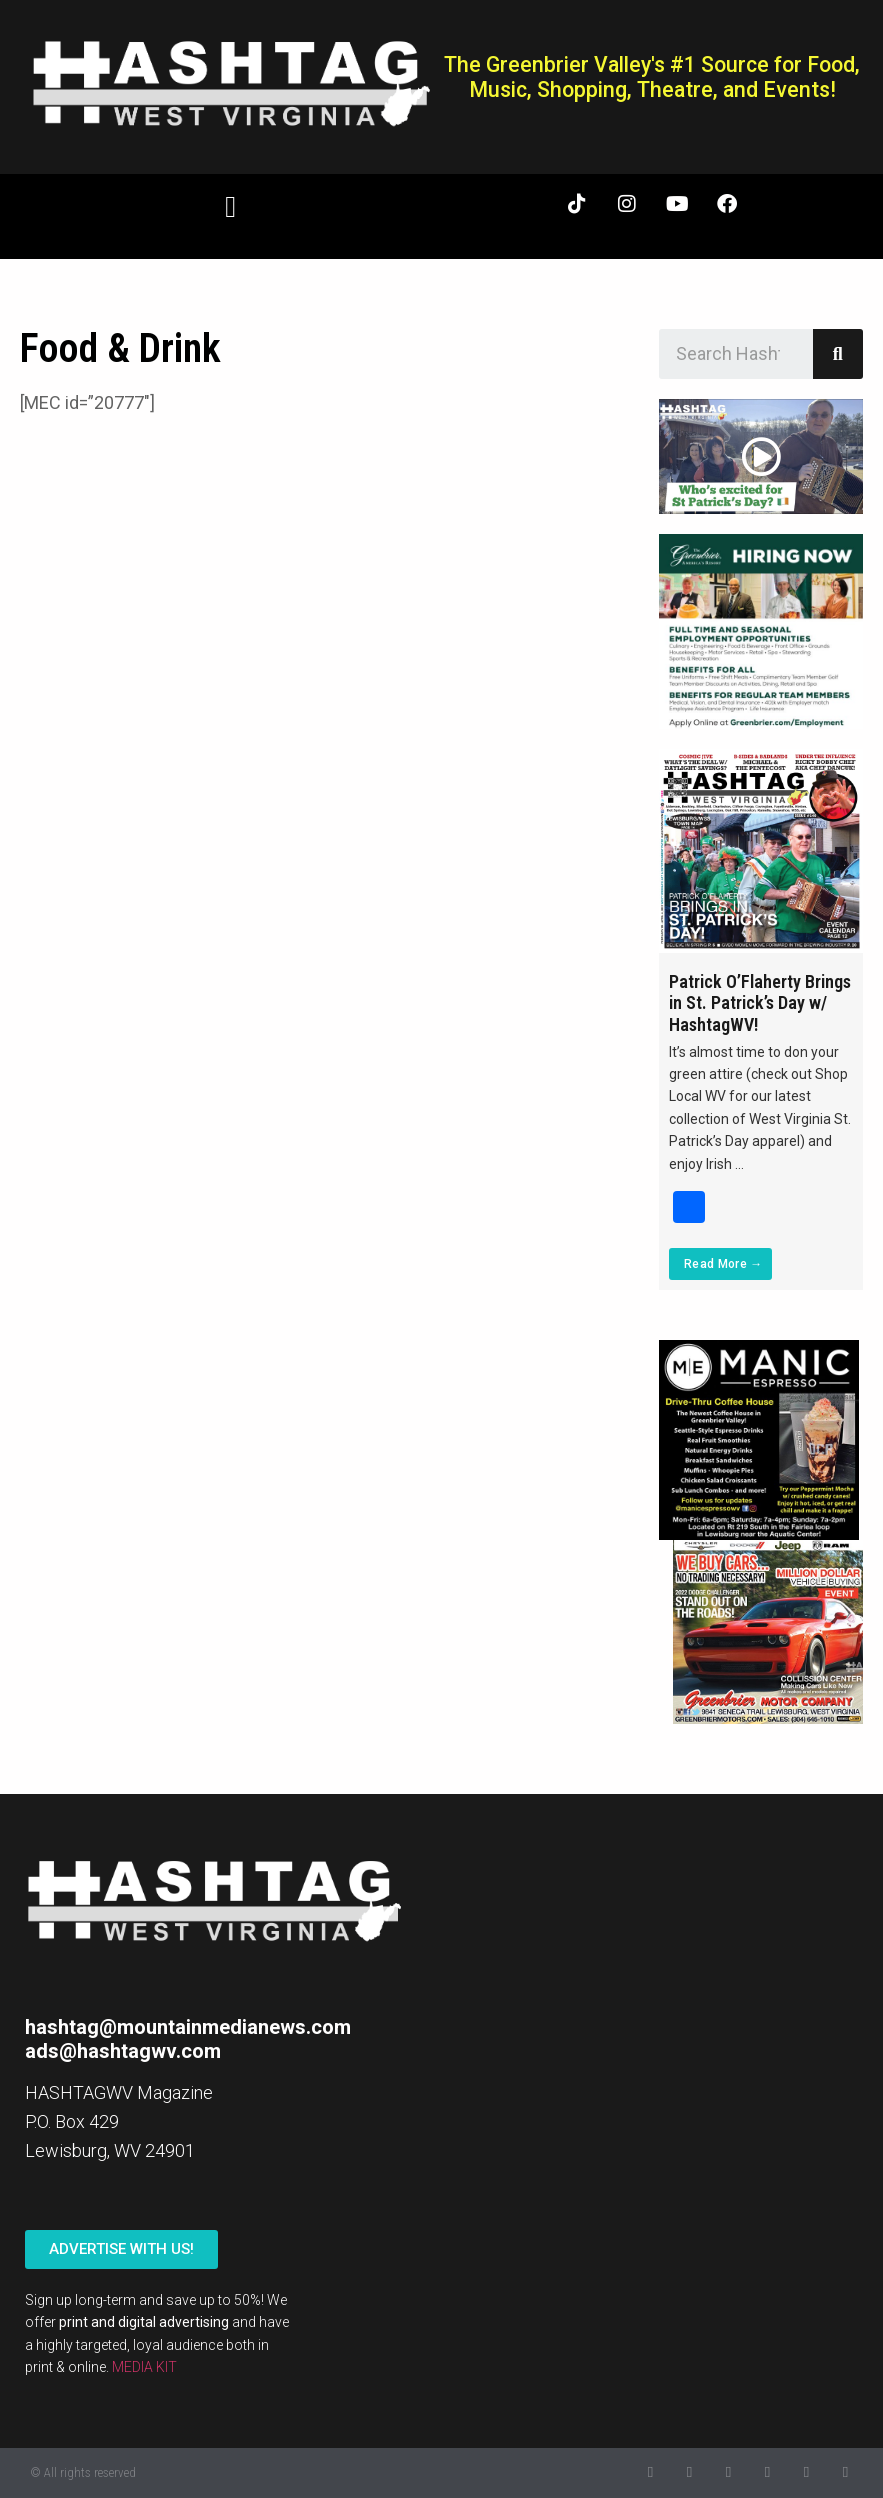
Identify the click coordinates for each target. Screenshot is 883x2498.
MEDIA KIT (144, 2367)
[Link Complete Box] (761, 1019)
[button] (231, 206)
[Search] (838, 354)
